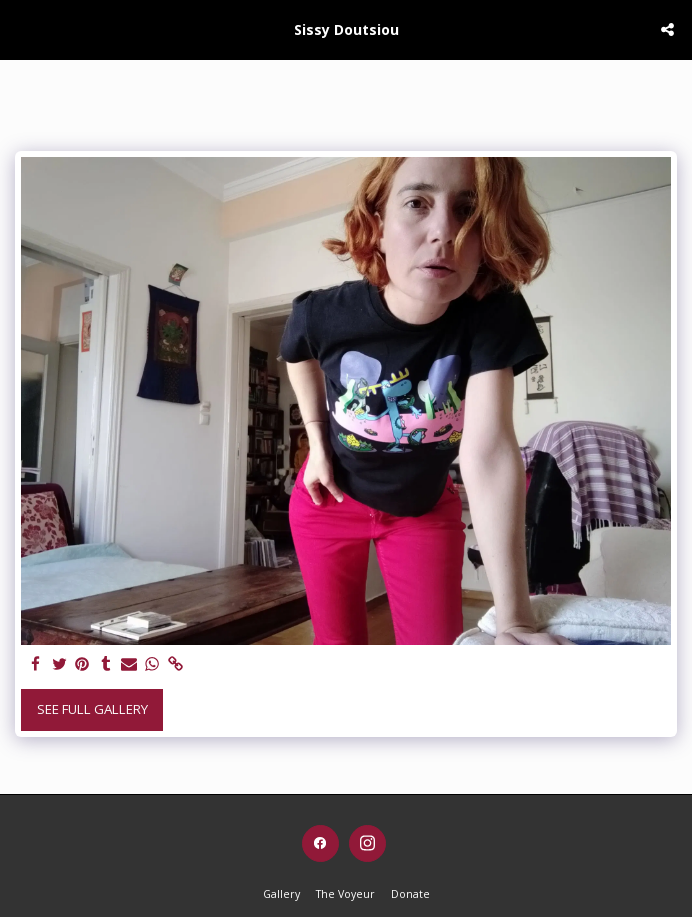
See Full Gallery (92, 709)
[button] (22, 28)
